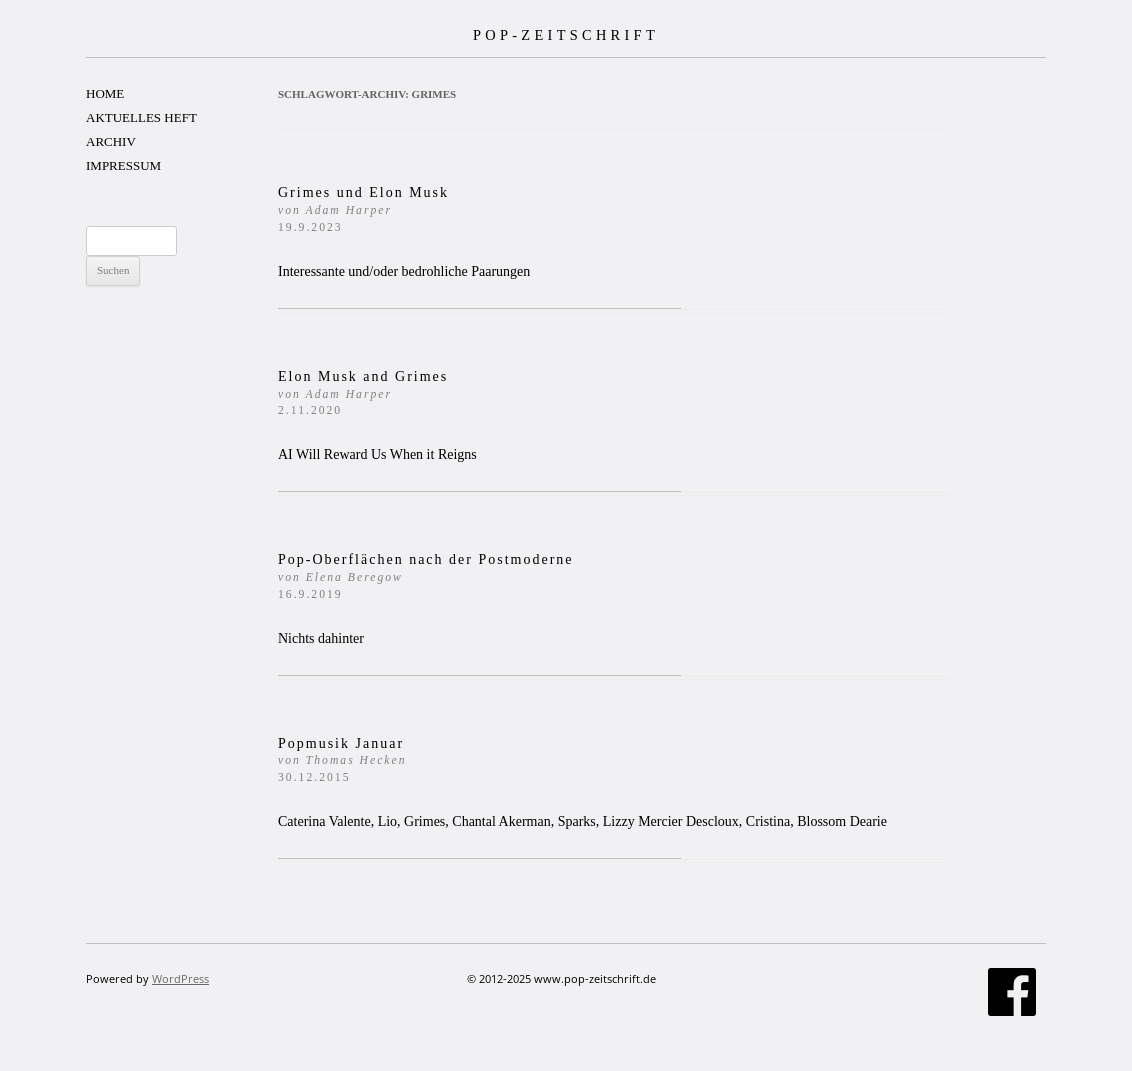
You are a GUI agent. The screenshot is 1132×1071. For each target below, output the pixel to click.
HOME (105, 93)
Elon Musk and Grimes (363, 393)
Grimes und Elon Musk (363, 209)
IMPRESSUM (123, 165)
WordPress (180, 978)
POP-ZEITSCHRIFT (566, 35)
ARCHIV (111, 141)
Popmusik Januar (342, 760)
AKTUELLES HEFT (141, 117)
